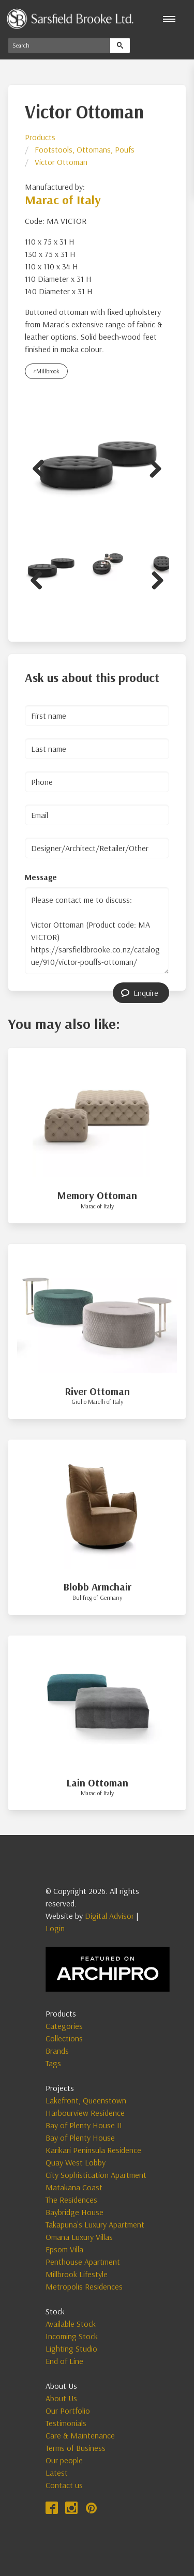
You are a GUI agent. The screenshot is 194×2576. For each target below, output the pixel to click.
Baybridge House (74, 2212)
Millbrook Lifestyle (77, 2274)
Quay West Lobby (76, 2162)
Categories (64, 2026)
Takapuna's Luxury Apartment (95, 2224)
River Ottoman (97, 1391)
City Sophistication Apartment (96, 2175)
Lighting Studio (71, 2348)
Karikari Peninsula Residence (93, 2150)
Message (41, 877)
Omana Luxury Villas (79, 2237)
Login (55, 1928)
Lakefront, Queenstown (86, 2100)
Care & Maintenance (80, 2435)
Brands (57, 2050)
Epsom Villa (64, 2249)
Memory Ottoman (97, 1195)
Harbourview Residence (85, 2113)
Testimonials (66, 2423)
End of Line (64, 2361)
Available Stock (71, 2324)
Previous (42, 467)
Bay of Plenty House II (84, 2125)
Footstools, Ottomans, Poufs (85, 149)
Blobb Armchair (97, 1586)
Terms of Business (76, 2448)
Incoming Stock (72, 2336)
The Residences (71, 2199)
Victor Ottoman (61, 162)
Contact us (64, 2485)
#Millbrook (46, 371)
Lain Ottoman (97, 1782)
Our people (64, 2460)
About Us (61, 2398)
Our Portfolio (68, 2410)
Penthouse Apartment (83, 2261)
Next (151, 467)
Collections (64, 2038)
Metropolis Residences (84, 2286)
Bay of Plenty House (80, 2137)
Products (40, 137)
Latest (57, 2472)
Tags (53, 2063)
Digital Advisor (109, 1916)
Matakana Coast (74, 2187)
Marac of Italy (63, 199)
